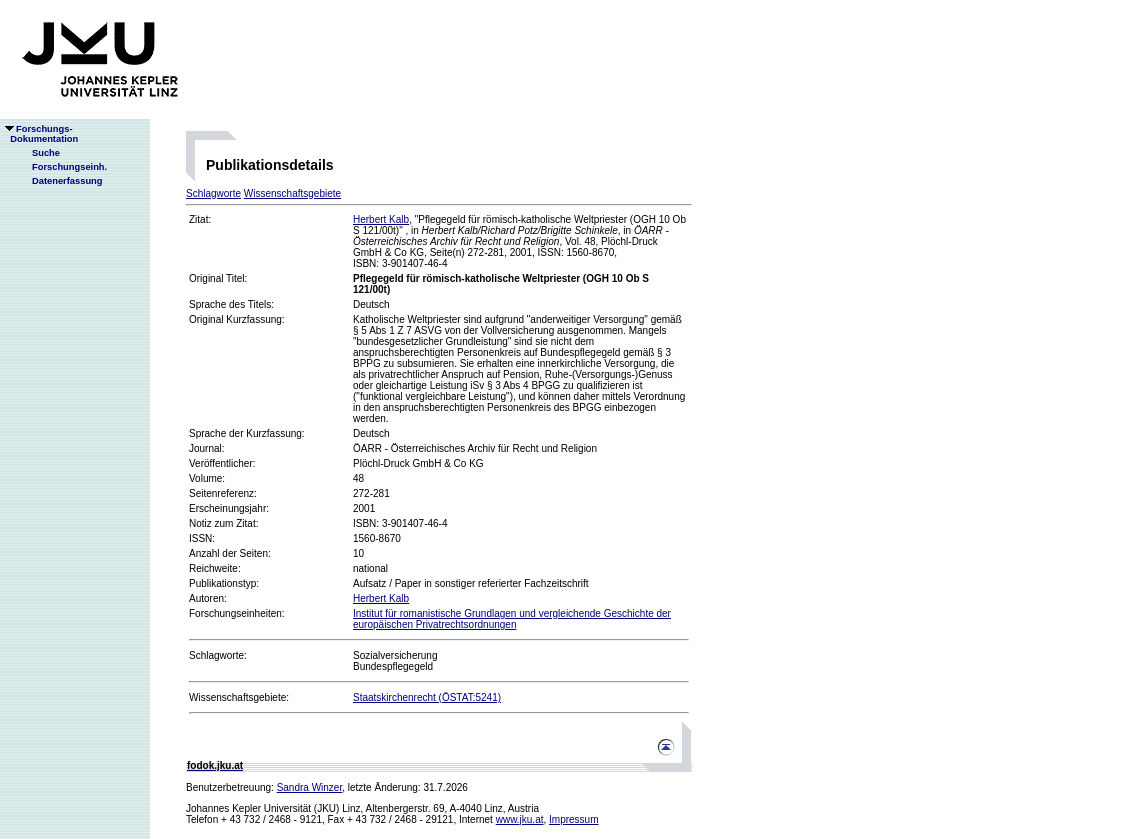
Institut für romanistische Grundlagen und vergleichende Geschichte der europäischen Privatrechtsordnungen (512, 619)
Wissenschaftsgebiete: (239, 697)
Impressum (573, 819)
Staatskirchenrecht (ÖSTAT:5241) (427, 697)
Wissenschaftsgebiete (292, 193)
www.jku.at (520, 819)
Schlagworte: (218, 655)
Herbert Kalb (381, 219)
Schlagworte (213, 193)
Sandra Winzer (310, 787)
